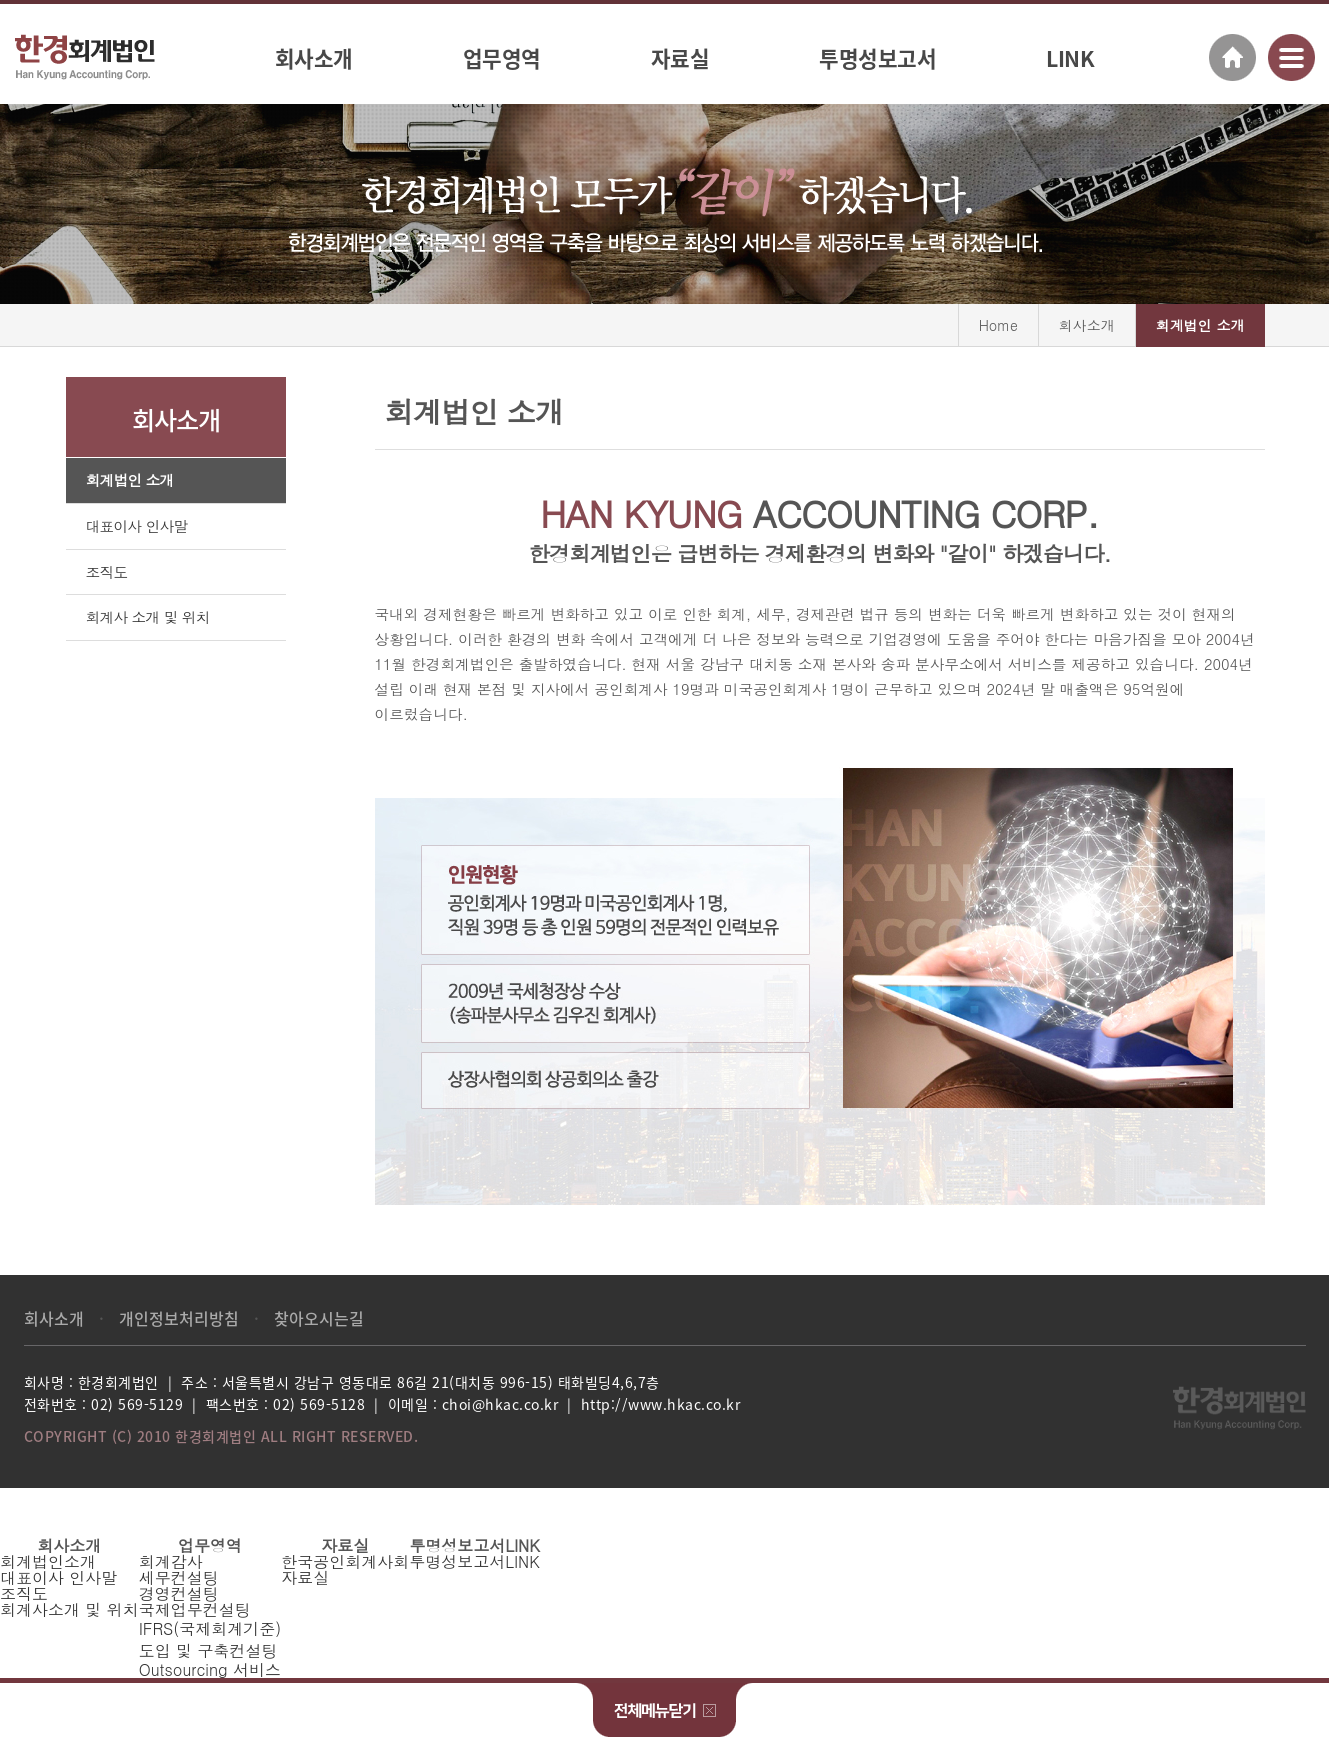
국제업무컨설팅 (195, 1609)
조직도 (107, 572)
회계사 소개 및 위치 (148, 617)
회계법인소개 (48, 1561)
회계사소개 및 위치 (69, 1609)
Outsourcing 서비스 (210, 1669)
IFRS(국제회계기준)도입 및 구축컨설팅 (210, 1639)
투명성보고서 (877, 58)
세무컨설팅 (179, 1577)
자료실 (680, 58)
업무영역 (502, 58)
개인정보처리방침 (179, 1318)
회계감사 (171, 1561)
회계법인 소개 (130, 480)
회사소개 (314, 58)
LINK (1070, 58)
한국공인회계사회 (345, 1561)
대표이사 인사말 (137, 526)
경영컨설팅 (179, 1593)
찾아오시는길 (319, 1318)
